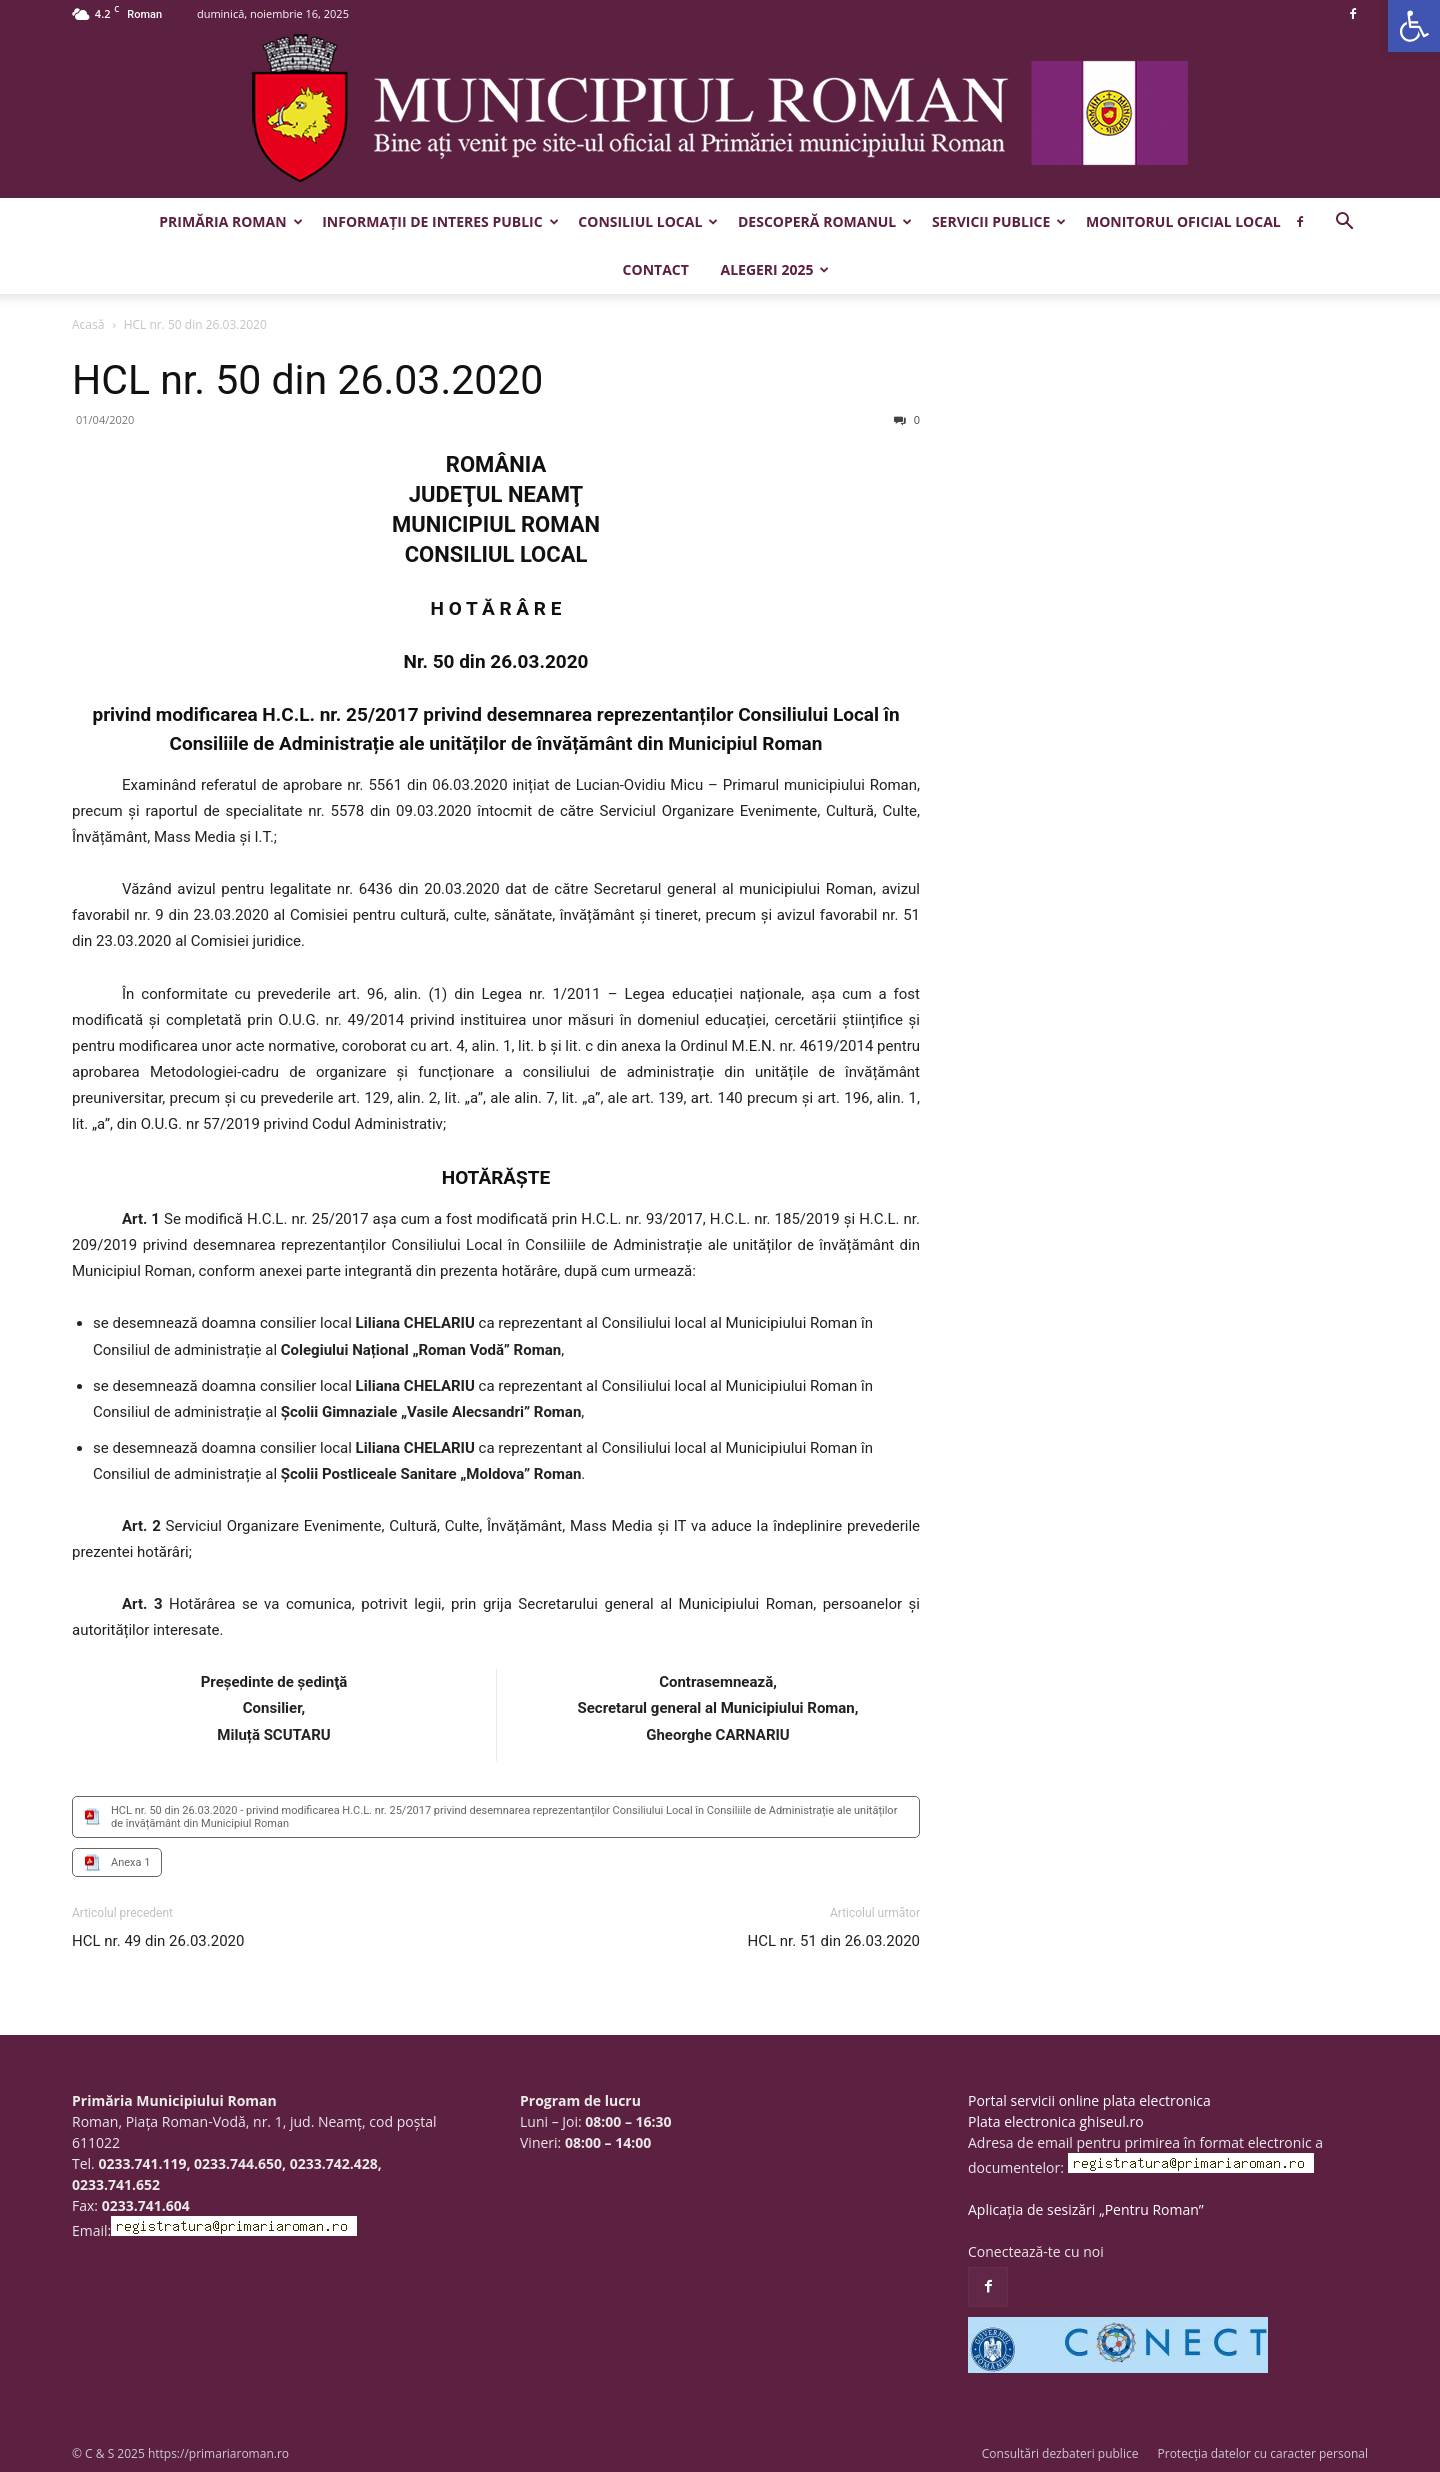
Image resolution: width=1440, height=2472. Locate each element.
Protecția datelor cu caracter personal (1263, 2453)
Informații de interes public (440, 221)
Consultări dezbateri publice (1060, 2453)
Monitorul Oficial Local (1183, 221)
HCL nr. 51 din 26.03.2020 (834, 1941)
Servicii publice (999, 221)
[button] (1414, 26)
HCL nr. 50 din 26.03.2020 (307, 380)
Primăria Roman (230, 221)
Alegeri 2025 (774, 269)
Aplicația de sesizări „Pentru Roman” (1086, 2209)
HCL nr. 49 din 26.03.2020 (158, 1941)
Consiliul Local (648, 221)
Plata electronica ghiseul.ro (1056, 2121)
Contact (656, 269)
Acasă (88, 324)
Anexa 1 (130, 1862)
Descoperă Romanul (825, 221)
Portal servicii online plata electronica (1089, 2100)
